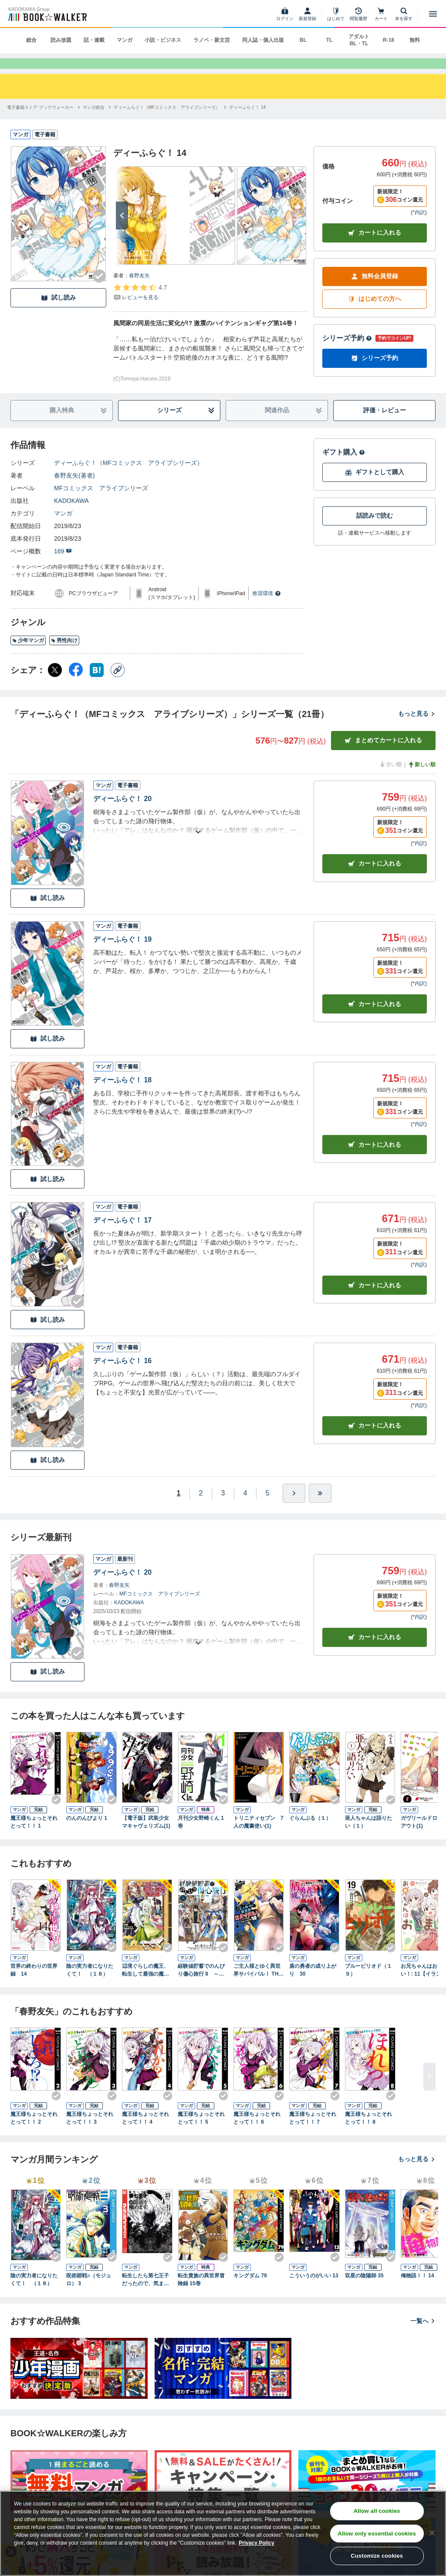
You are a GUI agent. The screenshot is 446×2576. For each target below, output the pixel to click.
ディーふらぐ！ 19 (122, 953)
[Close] (432, 2532)
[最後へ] (320, 1507)
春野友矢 (139, 290)
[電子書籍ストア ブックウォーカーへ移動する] (40, 121)
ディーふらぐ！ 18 (122, 1094)
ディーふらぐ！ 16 (122, 1375)
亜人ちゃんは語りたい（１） (368, 1836)
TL (329, 40)
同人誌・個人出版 (263, 40)
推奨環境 (266, 608)
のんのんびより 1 (86, 1832)
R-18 (388, 40)
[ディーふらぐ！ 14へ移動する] (247, 121)
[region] (223, 2533)
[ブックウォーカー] (47, 14)
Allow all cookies (377, 2511)
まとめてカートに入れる (383, 754)
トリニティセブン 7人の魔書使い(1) (258, 1836)
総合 (31, 40)
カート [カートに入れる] (374, 878)
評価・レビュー (384, 424)
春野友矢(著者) (74, 489)
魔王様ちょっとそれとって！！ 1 (33, 1836)
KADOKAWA (71, 515)
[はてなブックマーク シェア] (96, 684)
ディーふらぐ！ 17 (122, 1234)
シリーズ (186, 424)
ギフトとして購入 (374, 486)
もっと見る (417, 727)
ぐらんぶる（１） (310, 1832)
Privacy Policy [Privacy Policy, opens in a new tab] (256, 2543)
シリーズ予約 (347, 352)
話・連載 (94, 40)
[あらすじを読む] (198, 835)
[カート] (381, 14)
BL (303, 40)
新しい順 (422, 778)
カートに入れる (374, 247)
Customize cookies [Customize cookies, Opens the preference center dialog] (377, 2555)
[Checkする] (99, 290)
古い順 (390, 778)
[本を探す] (403, 14)
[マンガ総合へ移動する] (94, 121)
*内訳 (418, 227)
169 (63, 565)
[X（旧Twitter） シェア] (54, 684)
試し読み (58, 312)
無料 (414, 40)
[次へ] (122, 230)
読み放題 (61, 40)
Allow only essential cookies (377, 2533)
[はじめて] (336, 14)
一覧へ (423, 2335)
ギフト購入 (343, 466)
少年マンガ (28, 655)
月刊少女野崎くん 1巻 (201, 1836)
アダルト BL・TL (358, 40)
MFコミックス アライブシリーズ (101, 502)
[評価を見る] (140, 306)
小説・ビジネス (163, 40)
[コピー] (117, 684)
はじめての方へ (374, 313)
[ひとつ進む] (294, 1507)
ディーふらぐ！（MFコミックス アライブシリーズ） (128, 477)
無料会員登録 (374, 290)
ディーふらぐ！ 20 (122, 813)
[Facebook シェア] (75, 684)
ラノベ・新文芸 (211, 40)
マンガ (124, 40)
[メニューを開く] (433, 14)
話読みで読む (374, 529)
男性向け (64, 655)
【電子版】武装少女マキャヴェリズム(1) (146, 1836)
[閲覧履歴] (358, 14)
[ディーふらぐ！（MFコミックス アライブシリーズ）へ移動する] (167, 121)
